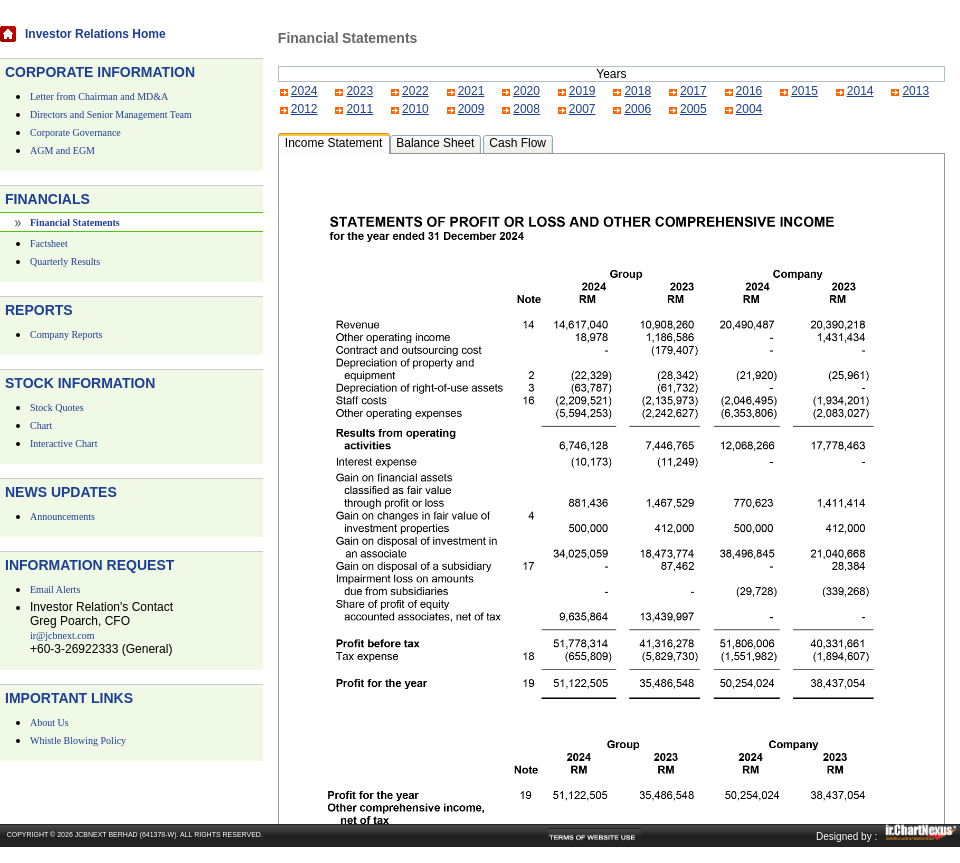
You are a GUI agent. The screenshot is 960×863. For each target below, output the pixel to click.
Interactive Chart (63, 443)
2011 (359, 109)
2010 (415, 109)
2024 (304, 91)
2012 (304, 109)
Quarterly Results (65, 261)
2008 (526, 109)
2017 (693, 91)
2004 (749, 109)
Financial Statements (75, 222)
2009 (471, 109)
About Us (49, 722)
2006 (637, 109)
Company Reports (66, 334)
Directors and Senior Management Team (111, 114)
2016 (749, 91)
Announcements (62, 516)
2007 (582, 109)
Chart (41, 425)
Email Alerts (55, 589)
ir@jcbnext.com (62, 635)
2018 (637, 91)
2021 (471, 91)
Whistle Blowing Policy (78, 740)
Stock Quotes (57, 407)
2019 (582, 91)
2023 (359, 91)
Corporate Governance (75, 132)
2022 (415, 91)
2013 (915, 91)
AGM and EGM (62, 150)
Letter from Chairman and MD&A (99, 96)
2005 (693, 109)
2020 (526, 91)
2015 (804, 91)
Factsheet (49, 243)
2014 (860, 91)
